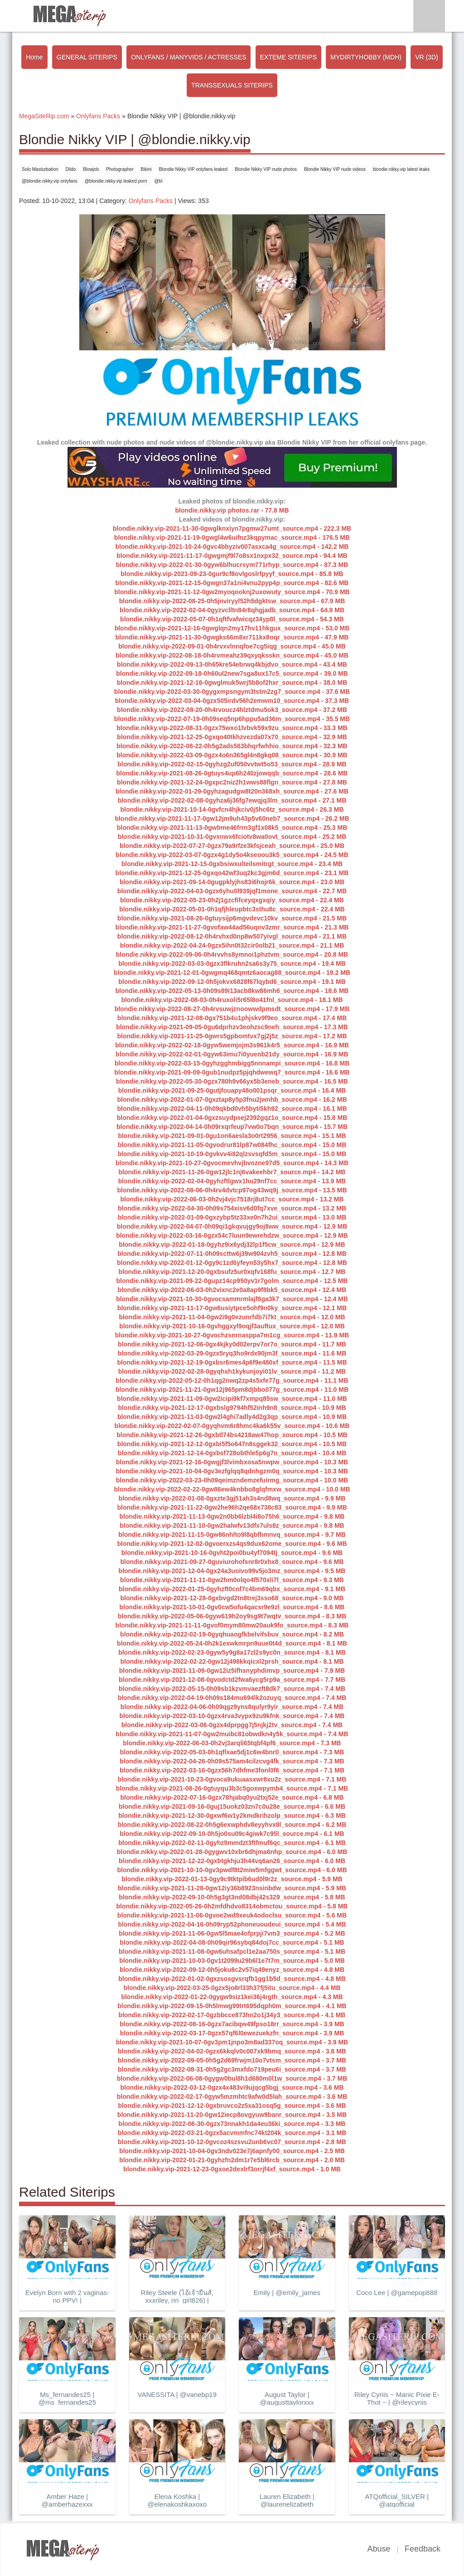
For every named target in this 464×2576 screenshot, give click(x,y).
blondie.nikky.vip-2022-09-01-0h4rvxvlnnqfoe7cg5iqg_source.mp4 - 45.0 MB (232, 646)
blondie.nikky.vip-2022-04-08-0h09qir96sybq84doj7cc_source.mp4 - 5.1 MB (232, 1942)
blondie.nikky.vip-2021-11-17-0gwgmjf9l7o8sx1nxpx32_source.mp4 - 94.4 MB (231, 555)
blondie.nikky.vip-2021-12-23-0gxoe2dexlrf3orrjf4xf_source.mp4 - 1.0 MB (232, 2169)
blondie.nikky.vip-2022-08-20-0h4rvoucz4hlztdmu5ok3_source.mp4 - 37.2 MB (232, 709)
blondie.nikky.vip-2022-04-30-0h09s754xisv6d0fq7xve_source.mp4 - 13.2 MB (232, 1208)
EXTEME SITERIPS (288, 57)
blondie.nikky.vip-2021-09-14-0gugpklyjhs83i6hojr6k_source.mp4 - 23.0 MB (232, 882)
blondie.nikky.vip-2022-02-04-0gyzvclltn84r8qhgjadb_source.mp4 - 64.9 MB (232, 610)
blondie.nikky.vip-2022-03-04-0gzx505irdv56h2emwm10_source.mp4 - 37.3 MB (232, 700)
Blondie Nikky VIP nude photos (266, 169)
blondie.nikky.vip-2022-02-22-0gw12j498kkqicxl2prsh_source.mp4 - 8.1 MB (231, 1661)
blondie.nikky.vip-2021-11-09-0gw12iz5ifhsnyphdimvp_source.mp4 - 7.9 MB (232, 1670)
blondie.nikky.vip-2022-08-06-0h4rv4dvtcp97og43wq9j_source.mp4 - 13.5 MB (232, 1190)
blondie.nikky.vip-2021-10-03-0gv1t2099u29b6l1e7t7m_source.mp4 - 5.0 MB (232, 1960)
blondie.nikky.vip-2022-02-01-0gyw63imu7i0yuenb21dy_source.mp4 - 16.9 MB (232, 1054)
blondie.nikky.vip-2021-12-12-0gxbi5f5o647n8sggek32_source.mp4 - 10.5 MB (232, 1444)
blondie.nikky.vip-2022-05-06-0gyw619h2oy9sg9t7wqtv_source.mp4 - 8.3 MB (232, 1616)
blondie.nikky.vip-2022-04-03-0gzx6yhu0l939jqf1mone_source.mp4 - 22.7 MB (232, 891)
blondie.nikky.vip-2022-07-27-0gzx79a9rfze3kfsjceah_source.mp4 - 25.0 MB (232, 845)
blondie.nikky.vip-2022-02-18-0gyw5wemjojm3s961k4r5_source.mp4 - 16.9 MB (232, 1045)
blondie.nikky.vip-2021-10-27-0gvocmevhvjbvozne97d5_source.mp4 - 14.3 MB (232, 1163)
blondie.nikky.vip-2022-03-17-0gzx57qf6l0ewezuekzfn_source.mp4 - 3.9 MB (232, 2033)
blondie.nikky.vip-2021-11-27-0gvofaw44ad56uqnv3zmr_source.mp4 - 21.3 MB (232, 927)
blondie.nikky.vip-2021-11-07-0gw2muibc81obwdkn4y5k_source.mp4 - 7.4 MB (232, 1734)
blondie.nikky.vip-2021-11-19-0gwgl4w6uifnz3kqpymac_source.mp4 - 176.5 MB (232, 537)
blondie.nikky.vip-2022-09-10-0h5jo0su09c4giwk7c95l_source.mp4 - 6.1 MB (232, 1833)
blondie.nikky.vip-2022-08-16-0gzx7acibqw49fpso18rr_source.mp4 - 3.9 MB (232, 2024)
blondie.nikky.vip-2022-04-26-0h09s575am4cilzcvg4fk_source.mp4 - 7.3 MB (232, 1761)
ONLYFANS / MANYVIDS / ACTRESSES (188, 57)
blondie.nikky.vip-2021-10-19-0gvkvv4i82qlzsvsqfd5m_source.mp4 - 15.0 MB (232, 1153)
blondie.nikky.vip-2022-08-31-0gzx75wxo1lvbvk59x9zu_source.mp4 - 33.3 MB (231, 727)
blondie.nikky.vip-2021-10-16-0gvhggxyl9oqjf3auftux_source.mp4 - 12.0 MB (232, 1326)
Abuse (378, 2548)
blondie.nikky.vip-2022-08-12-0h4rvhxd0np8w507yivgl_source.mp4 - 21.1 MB (232, 936)
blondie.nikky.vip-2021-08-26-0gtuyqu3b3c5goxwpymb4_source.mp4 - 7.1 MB (232, 1788)
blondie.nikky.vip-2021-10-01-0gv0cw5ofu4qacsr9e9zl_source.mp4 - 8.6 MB (232, 1607)
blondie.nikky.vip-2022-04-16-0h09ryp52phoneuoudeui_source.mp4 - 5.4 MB (232, 1924)
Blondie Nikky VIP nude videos (335, 169)
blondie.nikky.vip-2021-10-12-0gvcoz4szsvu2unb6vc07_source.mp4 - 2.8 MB (232, 2141)
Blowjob (91, 169)
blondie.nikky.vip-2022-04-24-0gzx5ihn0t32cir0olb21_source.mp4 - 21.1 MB (232, 945)
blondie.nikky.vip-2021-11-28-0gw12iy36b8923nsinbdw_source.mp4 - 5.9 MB (232, 1888)
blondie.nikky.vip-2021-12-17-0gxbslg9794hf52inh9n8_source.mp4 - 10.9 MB (232, 1407)
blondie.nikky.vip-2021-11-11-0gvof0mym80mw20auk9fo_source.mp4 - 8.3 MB (232, 1625)
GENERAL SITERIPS (87, 57)
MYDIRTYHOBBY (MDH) (365, 57)
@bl (158, 181)
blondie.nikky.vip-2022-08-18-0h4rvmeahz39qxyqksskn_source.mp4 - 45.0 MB (232, 655)
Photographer (120, 169)
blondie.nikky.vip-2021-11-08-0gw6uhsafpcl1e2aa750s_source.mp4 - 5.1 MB (232, 1951)
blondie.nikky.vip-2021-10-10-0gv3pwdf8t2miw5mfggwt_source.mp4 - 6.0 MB (232, 1870)
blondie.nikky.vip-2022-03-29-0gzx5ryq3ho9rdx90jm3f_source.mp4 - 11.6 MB (232, 1353)
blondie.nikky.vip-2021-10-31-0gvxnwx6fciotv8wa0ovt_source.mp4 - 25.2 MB (232, 836)
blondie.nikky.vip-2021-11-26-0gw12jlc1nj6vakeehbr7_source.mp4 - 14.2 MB (232, 1172)
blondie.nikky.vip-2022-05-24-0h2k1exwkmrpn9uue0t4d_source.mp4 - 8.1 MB (232, 1643)
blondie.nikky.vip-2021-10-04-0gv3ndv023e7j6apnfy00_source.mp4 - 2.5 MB (232, 2151)
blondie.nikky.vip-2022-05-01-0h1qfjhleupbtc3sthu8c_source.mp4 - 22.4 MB (232, 909)
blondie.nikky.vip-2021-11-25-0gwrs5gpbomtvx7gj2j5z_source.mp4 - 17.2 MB (232, 1036)
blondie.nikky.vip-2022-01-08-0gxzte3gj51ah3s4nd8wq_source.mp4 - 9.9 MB (232, 1498)
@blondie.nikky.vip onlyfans (49, 181)
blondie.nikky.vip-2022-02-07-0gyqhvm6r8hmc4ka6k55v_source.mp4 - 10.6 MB (232, 1425)
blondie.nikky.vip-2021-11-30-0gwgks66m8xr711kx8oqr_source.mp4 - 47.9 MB (232, 637)
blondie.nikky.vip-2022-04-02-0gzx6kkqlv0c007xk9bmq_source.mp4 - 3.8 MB (232, 2051)
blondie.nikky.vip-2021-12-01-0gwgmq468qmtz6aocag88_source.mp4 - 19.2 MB (232, 972)
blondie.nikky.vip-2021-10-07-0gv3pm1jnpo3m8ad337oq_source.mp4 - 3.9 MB (232, 2042)
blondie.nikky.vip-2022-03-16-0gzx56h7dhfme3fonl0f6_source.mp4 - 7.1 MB (232, 1770)
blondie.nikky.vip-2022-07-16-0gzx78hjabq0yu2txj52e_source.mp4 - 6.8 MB (231, 1797)
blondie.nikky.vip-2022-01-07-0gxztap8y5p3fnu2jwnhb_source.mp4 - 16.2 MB (232, 1099)
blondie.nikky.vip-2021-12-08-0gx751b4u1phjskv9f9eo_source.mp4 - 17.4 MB (232, 1018)
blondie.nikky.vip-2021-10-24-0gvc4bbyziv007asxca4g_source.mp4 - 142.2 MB (232, 546)
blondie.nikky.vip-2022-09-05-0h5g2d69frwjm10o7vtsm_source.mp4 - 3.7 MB (232, 2060)
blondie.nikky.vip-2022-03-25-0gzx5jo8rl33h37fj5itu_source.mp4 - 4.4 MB (231, 1987)
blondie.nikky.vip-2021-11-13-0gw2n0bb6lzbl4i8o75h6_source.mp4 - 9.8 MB (232, 1516)
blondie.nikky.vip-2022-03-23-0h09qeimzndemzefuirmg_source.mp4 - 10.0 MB (232, 1480)
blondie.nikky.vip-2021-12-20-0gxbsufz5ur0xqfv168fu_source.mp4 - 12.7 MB (232, 1271)
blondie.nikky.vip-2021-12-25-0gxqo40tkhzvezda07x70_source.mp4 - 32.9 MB (232, 737)
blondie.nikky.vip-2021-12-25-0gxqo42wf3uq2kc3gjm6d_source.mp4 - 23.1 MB (232, 872)
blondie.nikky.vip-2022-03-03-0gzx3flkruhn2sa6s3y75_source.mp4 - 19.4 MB (232, 963)
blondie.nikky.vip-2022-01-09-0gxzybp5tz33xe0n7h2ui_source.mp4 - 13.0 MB (232, 1217)
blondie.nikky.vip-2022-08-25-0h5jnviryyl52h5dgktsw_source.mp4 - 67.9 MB (232, 601)
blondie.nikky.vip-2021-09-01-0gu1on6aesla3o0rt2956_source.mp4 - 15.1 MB (232, 1135)
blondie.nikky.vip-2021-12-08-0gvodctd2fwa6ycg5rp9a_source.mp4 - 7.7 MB (232, 1679)
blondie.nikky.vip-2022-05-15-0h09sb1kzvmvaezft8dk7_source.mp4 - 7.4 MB (232, 1688)
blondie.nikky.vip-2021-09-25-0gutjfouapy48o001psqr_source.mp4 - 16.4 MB (232, 1090)
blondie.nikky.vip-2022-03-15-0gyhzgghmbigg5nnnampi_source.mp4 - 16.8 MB (232, 1063)
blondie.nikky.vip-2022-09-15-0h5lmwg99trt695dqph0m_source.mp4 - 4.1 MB (231, 2005)
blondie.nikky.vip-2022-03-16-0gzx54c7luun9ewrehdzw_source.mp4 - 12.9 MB (232, 1235)
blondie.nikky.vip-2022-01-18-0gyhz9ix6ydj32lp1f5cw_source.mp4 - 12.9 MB (232, 1244)
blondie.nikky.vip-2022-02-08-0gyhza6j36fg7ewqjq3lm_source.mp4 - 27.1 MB (232, 800)
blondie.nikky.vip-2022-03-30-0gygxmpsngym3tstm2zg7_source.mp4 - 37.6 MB (232, 691)
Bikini (146, 169)
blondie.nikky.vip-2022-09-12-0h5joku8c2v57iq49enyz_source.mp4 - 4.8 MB (232, 1969)
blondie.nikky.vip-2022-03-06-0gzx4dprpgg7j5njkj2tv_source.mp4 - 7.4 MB (232, 1725)
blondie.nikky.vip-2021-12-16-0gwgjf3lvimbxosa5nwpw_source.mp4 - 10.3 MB (232, 1462)
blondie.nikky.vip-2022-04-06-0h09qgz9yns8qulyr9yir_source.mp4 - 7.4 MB (232, 1706)
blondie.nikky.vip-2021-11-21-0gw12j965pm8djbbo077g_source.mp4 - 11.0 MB (232, 1389)
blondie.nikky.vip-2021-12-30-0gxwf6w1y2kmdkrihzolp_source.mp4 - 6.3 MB (232, 1815)
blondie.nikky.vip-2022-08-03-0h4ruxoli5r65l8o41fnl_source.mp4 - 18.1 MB (232, 999)
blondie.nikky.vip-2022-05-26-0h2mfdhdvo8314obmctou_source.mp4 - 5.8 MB (232, 1906)
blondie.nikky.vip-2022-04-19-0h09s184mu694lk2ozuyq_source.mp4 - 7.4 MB (232, 1697)
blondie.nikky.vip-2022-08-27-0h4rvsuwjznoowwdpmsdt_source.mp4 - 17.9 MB (232, 1008)
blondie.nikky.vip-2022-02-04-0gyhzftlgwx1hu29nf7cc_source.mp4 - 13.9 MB (232, 1181)
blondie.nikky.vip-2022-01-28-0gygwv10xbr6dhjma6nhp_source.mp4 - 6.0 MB (232, 1851)
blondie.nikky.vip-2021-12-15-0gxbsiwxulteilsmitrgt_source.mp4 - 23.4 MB (232, 863)
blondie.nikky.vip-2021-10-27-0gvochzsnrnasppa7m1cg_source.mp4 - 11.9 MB (232, 1335)
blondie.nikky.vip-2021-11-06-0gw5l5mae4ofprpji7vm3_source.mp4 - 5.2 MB (232, 1933)
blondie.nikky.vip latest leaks (401, 169)
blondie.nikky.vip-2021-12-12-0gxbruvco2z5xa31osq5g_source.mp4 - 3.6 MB (232, 2105)
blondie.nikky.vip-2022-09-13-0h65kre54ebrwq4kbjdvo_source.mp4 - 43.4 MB (232, 664)
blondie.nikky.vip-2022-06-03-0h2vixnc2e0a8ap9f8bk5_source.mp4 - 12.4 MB (232, 1289)
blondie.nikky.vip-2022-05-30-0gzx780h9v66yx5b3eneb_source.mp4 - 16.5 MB (232, 1081)
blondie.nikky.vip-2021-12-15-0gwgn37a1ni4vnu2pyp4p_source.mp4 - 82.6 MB (232, 582)
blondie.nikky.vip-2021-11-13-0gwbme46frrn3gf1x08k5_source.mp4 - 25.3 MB (232, 827)
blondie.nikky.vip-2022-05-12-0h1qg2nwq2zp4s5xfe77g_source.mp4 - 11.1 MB (232, 1380)
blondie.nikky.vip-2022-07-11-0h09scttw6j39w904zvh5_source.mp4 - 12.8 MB (232, 1253)
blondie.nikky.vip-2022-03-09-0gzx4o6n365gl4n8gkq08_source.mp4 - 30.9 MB (231, 755)
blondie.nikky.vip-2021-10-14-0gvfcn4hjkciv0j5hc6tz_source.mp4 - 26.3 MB (231, 809)
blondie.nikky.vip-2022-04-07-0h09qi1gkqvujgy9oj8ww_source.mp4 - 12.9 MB (232, 1226)
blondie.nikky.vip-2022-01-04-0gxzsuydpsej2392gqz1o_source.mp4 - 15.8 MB (232, 1117)
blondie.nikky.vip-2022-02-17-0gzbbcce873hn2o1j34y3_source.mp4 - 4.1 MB (232, 2015)
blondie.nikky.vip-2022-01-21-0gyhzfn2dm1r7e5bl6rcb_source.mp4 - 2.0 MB (232, 2160)
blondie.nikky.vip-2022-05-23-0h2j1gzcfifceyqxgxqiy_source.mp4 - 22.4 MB (232, 900)
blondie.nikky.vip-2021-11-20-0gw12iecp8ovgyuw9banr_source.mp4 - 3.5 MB (232, 2114)
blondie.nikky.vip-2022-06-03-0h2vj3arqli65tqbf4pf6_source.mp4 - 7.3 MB (232, 1743)
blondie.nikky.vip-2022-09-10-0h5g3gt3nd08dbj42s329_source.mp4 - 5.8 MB (232, 1897)
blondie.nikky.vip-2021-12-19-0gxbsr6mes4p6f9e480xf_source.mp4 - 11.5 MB (232, 1362)
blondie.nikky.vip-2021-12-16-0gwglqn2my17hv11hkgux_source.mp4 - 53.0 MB (232, 628)
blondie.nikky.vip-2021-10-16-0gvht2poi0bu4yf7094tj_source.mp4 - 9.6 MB (232, 1552)
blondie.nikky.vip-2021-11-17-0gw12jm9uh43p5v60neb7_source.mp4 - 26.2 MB (232, 818)
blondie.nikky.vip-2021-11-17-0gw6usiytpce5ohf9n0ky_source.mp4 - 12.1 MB (232, 1308)
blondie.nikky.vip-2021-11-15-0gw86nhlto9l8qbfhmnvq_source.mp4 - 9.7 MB (232, 1534)
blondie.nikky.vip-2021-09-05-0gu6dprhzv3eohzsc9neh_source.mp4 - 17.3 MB (232, 1027)
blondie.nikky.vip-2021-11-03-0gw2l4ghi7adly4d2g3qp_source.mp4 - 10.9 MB (232, 1416)
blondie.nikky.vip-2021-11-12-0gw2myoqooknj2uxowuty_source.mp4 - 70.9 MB (231, 592)
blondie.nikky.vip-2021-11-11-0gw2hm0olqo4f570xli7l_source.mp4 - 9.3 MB (232, 1579)
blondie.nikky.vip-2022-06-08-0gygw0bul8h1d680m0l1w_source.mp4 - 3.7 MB (232, 2078)
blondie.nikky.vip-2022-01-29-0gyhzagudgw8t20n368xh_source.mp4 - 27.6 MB (232, 791)
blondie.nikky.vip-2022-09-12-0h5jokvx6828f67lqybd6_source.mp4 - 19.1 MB (232, 981)
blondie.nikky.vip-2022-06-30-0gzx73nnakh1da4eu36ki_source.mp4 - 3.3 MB (232, 2123)
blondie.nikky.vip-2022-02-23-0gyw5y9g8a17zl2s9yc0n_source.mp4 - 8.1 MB (232, 1652)
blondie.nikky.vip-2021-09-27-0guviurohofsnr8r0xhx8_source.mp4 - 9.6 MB (231, 1561)
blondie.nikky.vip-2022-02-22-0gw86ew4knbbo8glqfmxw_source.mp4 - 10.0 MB (232, 1489)
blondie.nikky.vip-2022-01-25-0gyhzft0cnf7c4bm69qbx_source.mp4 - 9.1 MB (232, 1589)
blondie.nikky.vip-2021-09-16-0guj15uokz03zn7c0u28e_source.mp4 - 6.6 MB (232, 1806)
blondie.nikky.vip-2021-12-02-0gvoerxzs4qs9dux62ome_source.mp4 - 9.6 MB (232, 1543)
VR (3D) (426, 57)
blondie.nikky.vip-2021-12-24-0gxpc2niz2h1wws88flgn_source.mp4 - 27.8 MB (232, 782)
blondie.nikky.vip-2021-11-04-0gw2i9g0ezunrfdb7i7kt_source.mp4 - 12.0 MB (232, 1317)
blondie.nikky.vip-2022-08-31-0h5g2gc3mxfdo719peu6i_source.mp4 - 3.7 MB (232, 2069)
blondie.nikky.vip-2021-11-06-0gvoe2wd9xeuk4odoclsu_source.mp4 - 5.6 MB (232, 1915)
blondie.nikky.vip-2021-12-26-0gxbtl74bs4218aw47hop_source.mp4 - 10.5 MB (231, 1434)
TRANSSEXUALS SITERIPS (232, 85)
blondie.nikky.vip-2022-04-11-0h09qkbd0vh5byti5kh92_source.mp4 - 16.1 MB (232, 1108)
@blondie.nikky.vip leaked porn (116, 181)
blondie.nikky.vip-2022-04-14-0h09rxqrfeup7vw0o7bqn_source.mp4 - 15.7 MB (232, 1126)
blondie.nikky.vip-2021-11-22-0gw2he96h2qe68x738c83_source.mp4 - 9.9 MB (232, 1507)
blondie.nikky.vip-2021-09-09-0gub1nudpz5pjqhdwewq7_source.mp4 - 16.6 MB (231, 1072)
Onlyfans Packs (151, 200)
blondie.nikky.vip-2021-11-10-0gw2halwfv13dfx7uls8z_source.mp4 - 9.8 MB (232, 1525)
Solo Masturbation (40, 169)
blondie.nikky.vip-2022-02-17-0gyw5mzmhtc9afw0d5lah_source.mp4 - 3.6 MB (232, 2096)
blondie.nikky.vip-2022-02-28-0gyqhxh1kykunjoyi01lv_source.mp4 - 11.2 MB (232, 1371)
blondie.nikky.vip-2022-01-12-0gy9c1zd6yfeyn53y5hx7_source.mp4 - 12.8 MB (232, 1262)
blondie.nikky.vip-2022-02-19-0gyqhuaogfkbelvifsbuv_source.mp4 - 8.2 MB (232, 1634)
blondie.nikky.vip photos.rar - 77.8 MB (232, 510)
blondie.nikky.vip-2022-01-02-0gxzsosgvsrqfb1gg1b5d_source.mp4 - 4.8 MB (232, 1978)
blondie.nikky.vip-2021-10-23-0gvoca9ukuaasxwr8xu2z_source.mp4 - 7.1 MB (232, 1779)
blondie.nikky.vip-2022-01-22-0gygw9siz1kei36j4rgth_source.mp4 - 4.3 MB (232, 1996)
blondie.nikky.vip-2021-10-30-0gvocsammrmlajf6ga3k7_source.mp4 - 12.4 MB (232, 1299)
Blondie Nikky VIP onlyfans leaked (193, 169)
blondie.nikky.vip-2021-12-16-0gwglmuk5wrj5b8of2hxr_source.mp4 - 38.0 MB (232, 682)
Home (34, 57)
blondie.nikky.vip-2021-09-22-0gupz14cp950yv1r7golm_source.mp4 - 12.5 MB (232, 1280)
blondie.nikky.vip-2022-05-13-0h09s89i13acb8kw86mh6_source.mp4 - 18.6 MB (232, 990)
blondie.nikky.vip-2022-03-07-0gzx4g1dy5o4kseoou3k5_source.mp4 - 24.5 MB (232, 854)
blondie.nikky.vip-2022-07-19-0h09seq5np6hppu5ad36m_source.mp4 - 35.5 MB (232, 718)
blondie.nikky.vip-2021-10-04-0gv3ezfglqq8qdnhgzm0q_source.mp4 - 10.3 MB (232, 1471)
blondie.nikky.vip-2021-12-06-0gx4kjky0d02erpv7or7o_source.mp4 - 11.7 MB (232, 1344)
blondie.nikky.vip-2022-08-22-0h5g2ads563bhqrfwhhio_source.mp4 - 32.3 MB (231, 746)
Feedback (422, 2548)
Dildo (71, 169)
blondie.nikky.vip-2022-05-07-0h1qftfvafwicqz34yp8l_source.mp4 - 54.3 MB (232, 619)
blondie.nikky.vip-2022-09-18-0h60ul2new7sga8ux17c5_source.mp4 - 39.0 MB (232, 673)
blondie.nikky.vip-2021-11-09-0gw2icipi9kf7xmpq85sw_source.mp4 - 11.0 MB (232, 1398)
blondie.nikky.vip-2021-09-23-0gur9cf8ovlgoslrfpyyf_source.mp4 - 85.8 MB (232, 573)
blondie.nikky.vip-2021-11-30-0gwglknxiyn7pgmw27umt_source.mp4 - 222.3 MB (232, 528)
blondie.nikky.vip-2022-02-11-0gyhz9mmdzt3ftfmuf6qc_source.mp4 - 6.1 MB (232, 1842)
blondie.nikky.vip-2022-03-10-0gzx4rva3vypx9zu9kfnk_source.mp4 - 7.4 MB (232, 1715)
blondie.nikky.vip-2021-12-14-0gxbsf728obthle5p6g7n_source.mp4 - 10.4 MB (232, 1453)
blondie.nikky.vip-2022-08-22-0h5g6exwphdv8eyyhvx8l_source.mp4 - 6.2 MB (232, 1824)
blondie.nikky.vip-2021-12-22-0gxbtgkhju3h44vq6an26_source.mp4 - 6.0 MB (232, 1860)
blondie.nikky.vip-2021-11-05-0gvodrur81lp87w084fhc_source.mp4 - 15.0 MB (232, 1144)
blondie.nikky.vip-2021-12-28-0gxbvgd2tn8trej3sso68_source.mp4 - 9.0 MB (231, 1598)
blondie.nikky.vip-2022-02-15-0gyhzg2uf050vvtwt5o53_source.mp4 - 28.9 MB (231, 764)
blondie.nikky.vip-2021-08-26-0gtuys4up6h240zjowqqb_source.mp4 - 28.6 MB (232, 773)
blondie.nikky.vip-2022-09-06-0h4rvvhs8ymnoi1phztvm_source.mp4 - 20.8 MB (232, 954)
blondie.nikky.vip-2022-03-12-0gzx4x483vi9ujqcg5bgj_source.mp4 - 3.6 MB (231, 2087)
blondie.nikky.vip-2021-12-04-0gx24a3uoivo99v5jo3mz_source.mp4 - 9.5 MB (232, 1570)
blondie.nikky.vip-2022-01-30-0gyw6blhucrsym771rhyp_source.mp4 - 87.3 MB (232, 564)
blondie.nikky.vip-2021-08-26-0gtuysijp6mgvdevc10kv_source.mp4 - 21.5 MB (232, 918)
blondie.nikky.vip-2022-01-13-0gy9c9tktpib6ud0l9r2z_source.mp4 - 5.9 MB (232, 1879)
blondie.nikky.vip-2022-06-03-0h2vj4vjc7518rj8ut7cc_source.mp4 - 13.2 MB (231, 1199)
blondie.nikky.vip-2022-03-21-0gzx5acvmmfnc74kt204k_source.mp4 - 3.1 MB (232, 2132)
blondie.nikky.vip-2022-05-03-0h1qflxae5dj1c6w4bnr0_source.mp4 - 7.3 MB (232, 1752)
